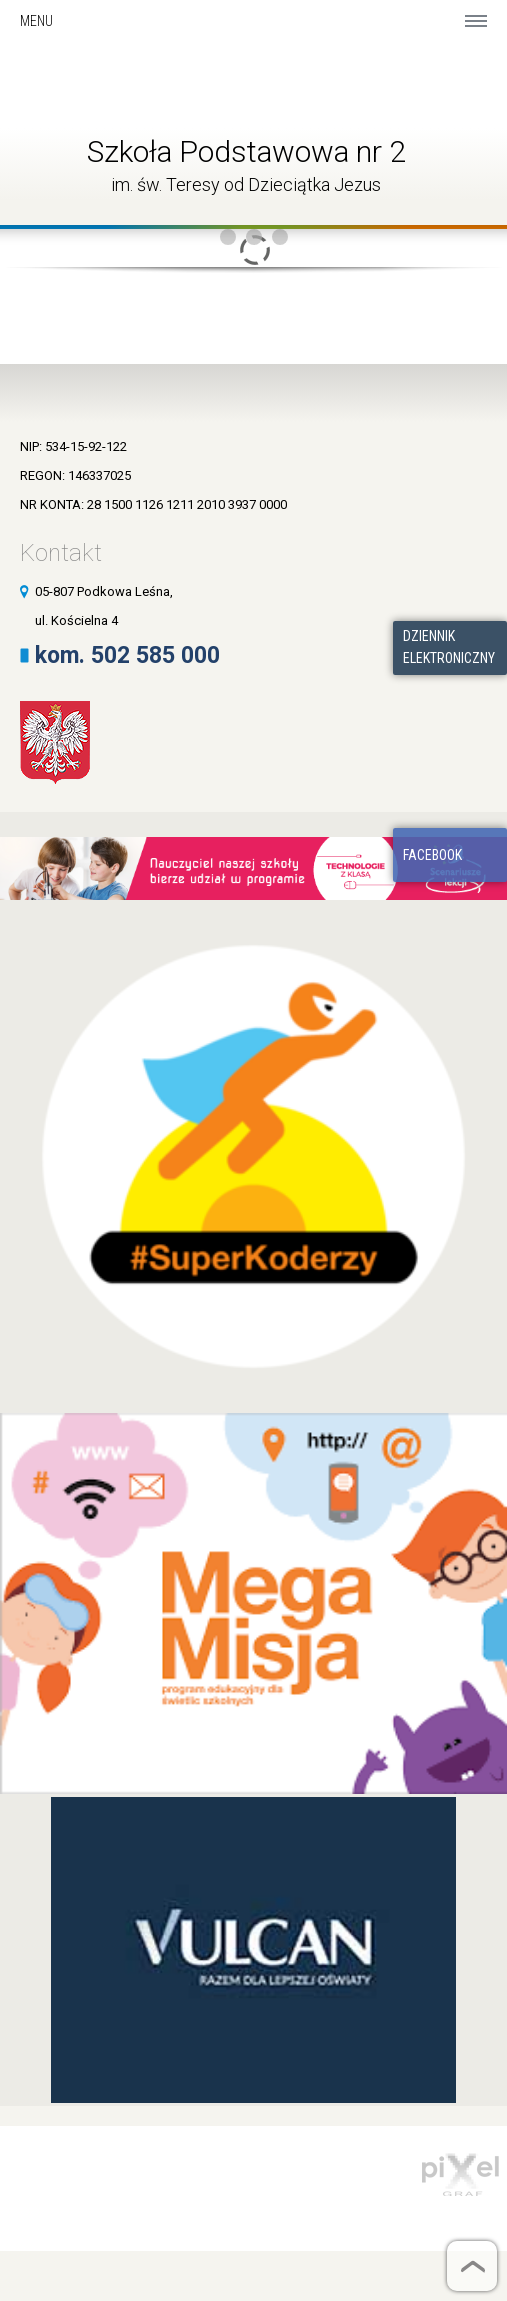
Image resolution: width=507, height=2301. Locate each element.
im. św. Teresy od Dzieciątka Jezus (246, 184)
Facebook (432, 855)
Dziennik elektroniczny (449, 647)
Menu (36, 21)
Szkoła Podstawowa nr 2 (246, 151)
